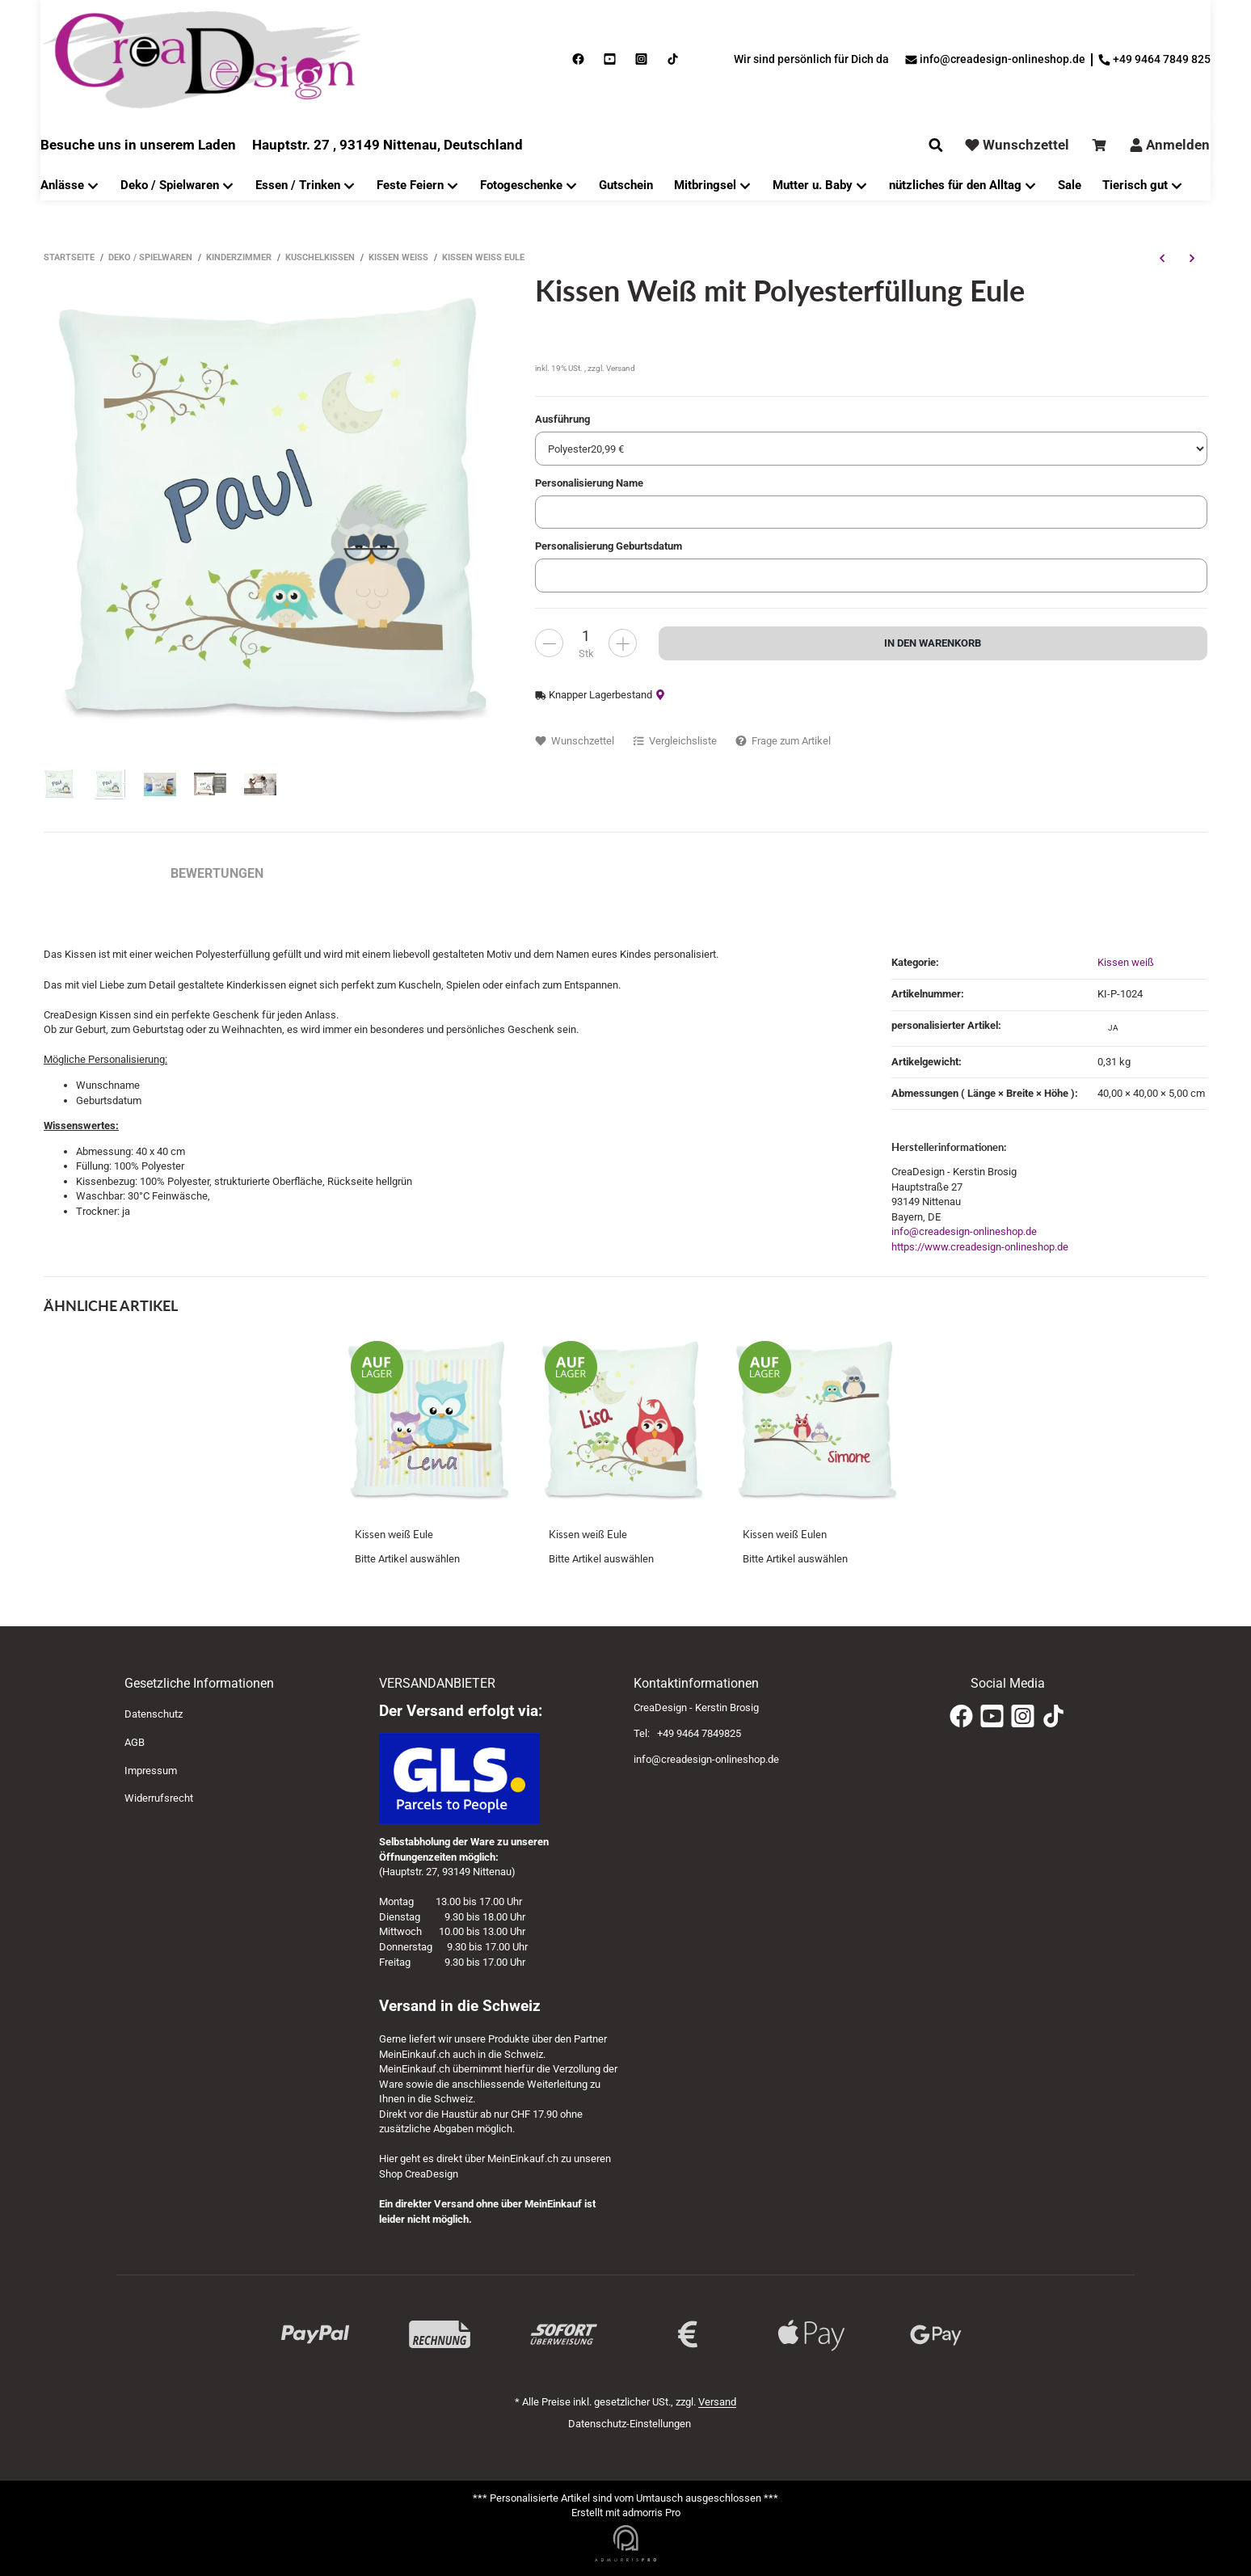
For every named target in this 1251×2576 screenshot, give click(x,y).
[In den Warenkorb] (933, 643)
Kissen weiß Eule (394, 1534)
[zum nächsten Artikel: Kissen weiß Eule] (1192, 258)
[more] (549, 643)
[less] (623, 643)
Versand (620, 368)
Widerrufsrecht (158, 1798)
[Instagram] (1022, 1716)
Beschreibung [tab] (91, 873)
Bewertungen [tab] (217, 873)
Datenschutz (153, 1714)
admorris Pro (651, 2512)
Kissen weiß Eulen (785, 1534)
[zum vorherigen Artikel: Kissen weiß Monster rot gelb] (1162, 258)
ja (1113, 1027)
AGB (134, 1742)
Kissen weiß (1125, 962)
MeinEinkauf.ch (414, 2054)
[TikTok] (1053, 1716)
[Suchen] (936, 145)
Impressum (150, 1770)
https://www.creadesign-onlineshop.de (979, 1247)
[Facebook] (961, 1716)
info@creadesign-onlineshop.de (964, 1231)
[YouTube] (992, 1716)
